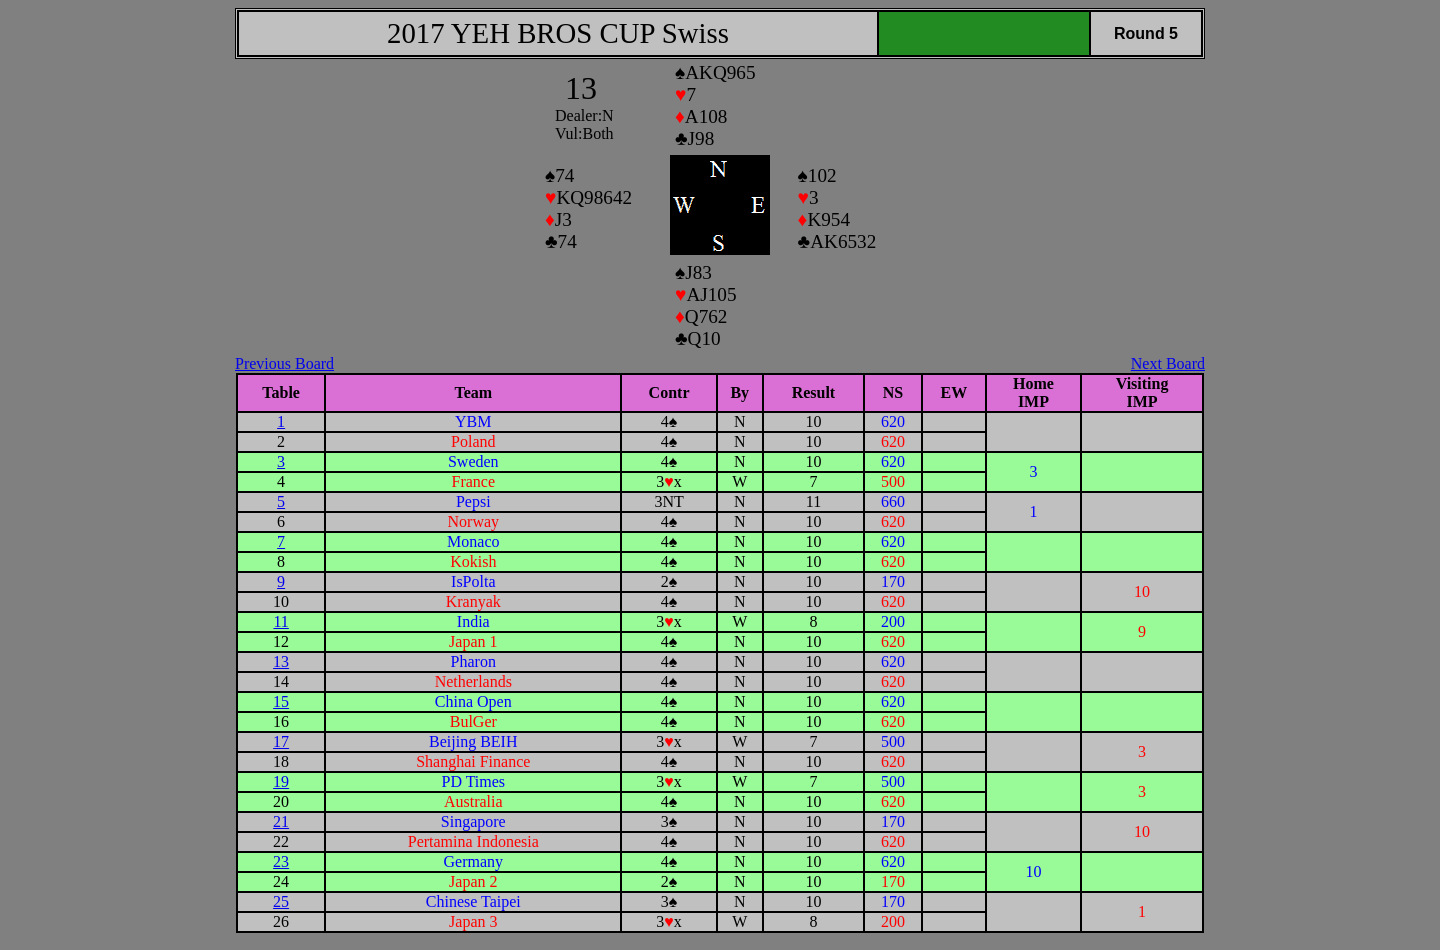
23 (281, 861)
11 (280, 621)
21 (281, 821)
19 (281, 781)
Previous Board (284, 363)
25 (281, 901)
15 (281, 701)
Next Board (1168, 363)
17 (281, 741)
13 (281, 661)
